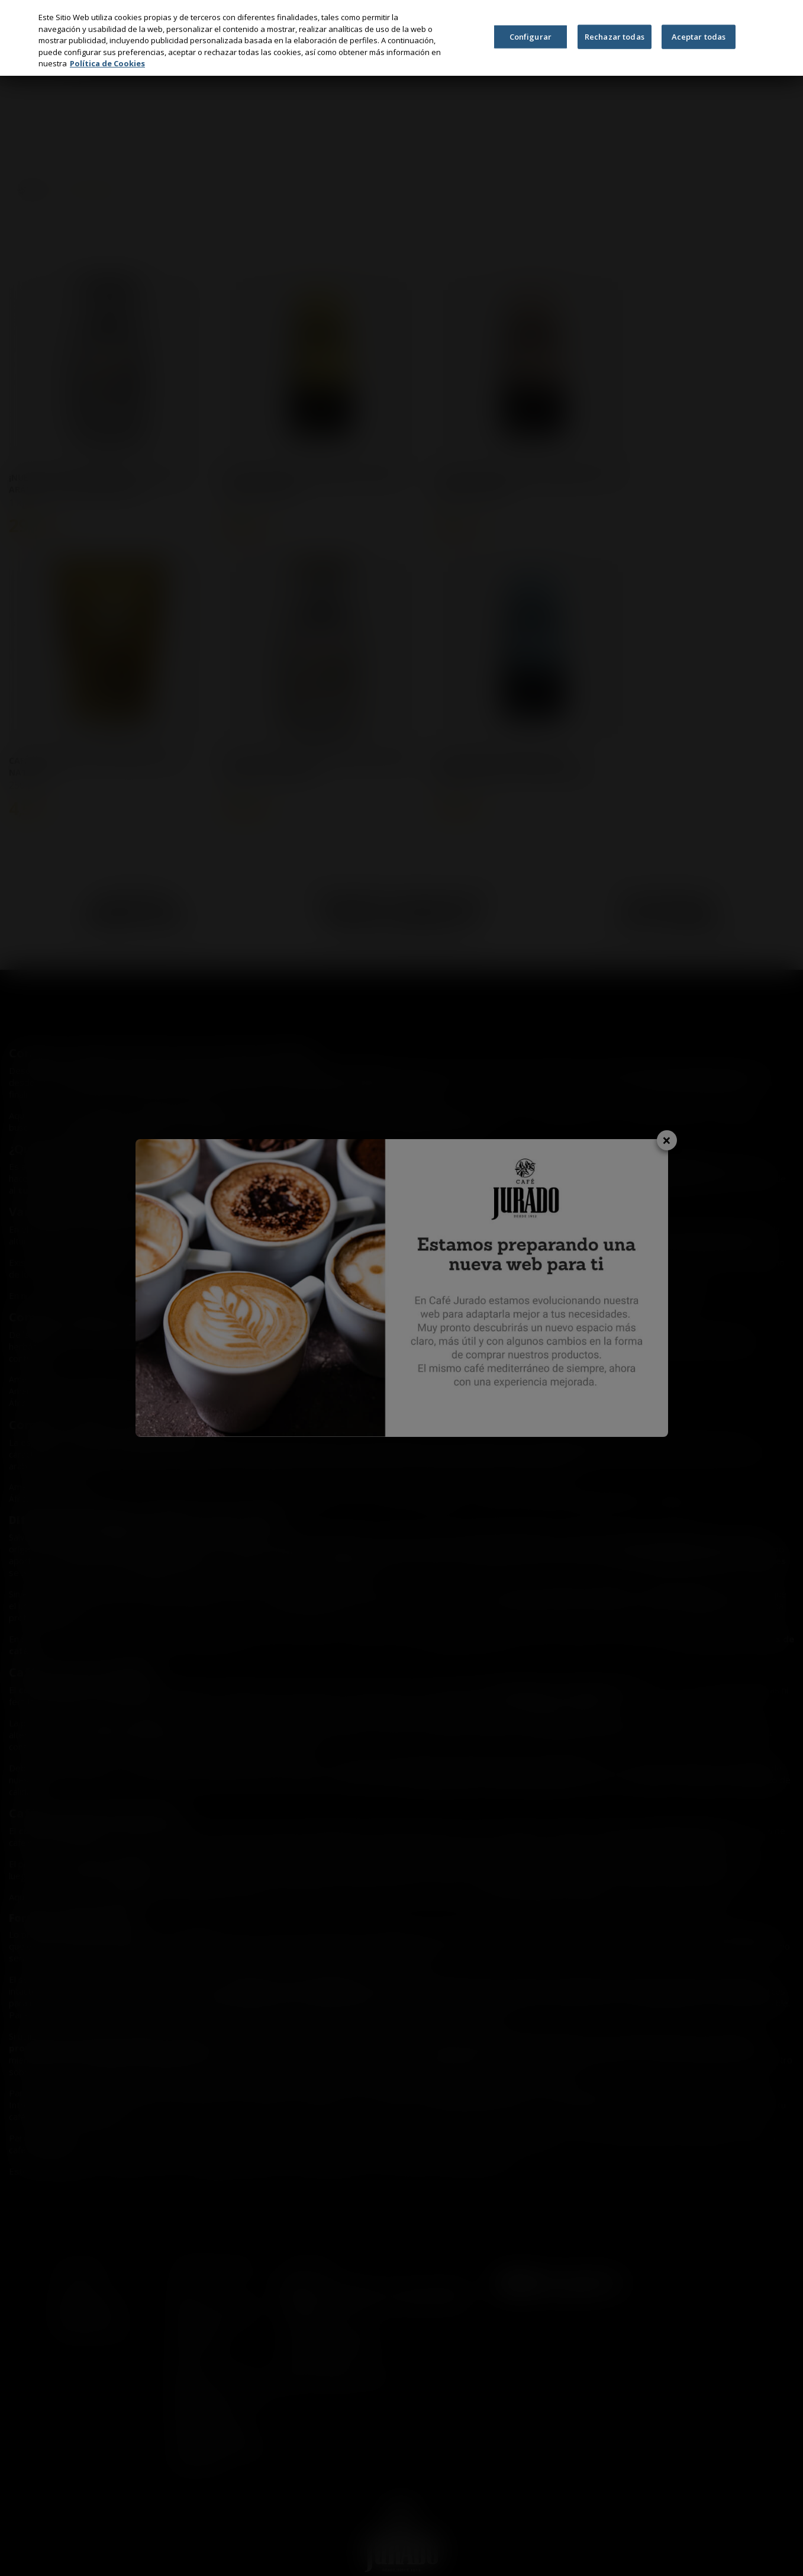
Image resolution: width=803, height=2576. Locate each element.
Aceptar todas (699, 36)
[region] (401, 38)
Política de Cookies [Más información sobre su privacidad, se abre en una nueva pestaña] (107, 63)
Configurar (530, 36)
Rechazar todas (614, 36)
